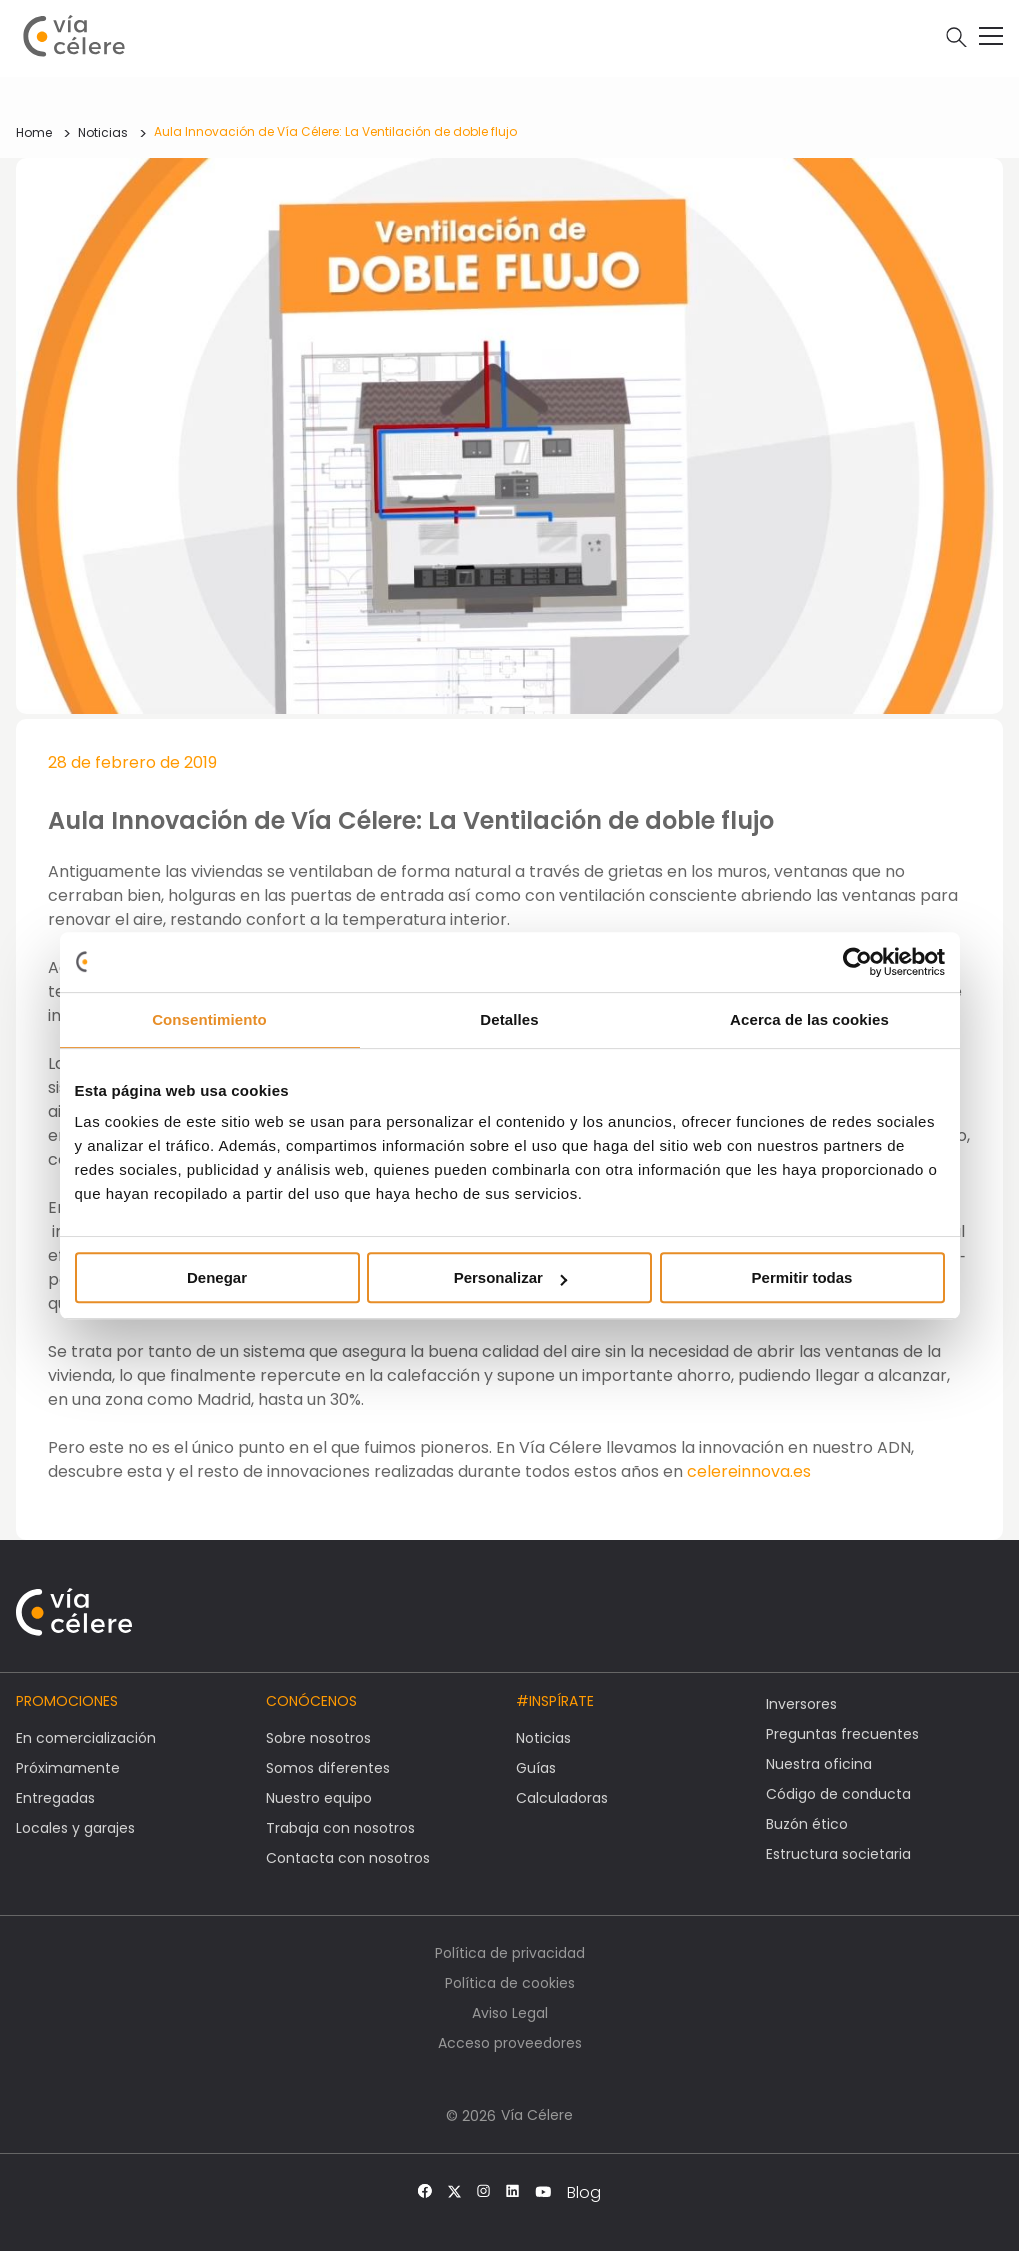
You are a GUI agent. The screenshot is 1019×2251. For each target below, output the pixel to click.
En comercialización (86, 1738)
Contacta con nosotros (348, 1858)
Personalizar (510, 1277)
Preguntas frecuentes (842, 1734)
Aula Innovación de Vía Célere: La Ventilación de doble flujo (335, 131)
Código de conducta (838, 1794)
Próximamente (68, 1768)
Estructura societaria (838, 1854)
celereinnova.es (749, 1471)
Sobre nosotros (318, 1738)
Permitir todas (802, 1277)
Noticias (103, 132)
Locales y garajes (75, 1828)
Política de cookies (510, 1983)
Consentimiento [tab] (209, 1019)
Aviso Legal (510, 2013)
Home (34, 132)
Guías (536, 1768)
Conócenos (311, 1701)
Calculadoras (562, 1798)
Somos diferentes (328, 1768)
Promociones (67, 1701)
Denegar (217, 1277)
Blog (584, 2193)
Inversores (801, 1704)
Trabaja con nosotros (340, 1828)
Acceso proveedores (510, 2043)
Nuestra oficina (819, 1764)
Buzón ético (807, 1824)
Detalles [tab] (509, 1019)
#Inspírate (555, 1701)
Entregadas (55, 1798)
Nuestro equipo (319, 1798)
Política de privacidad (510, 1953)
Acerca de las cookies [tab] (809, 1019)
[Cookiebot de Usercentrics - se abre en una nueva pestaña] (857, 962)
